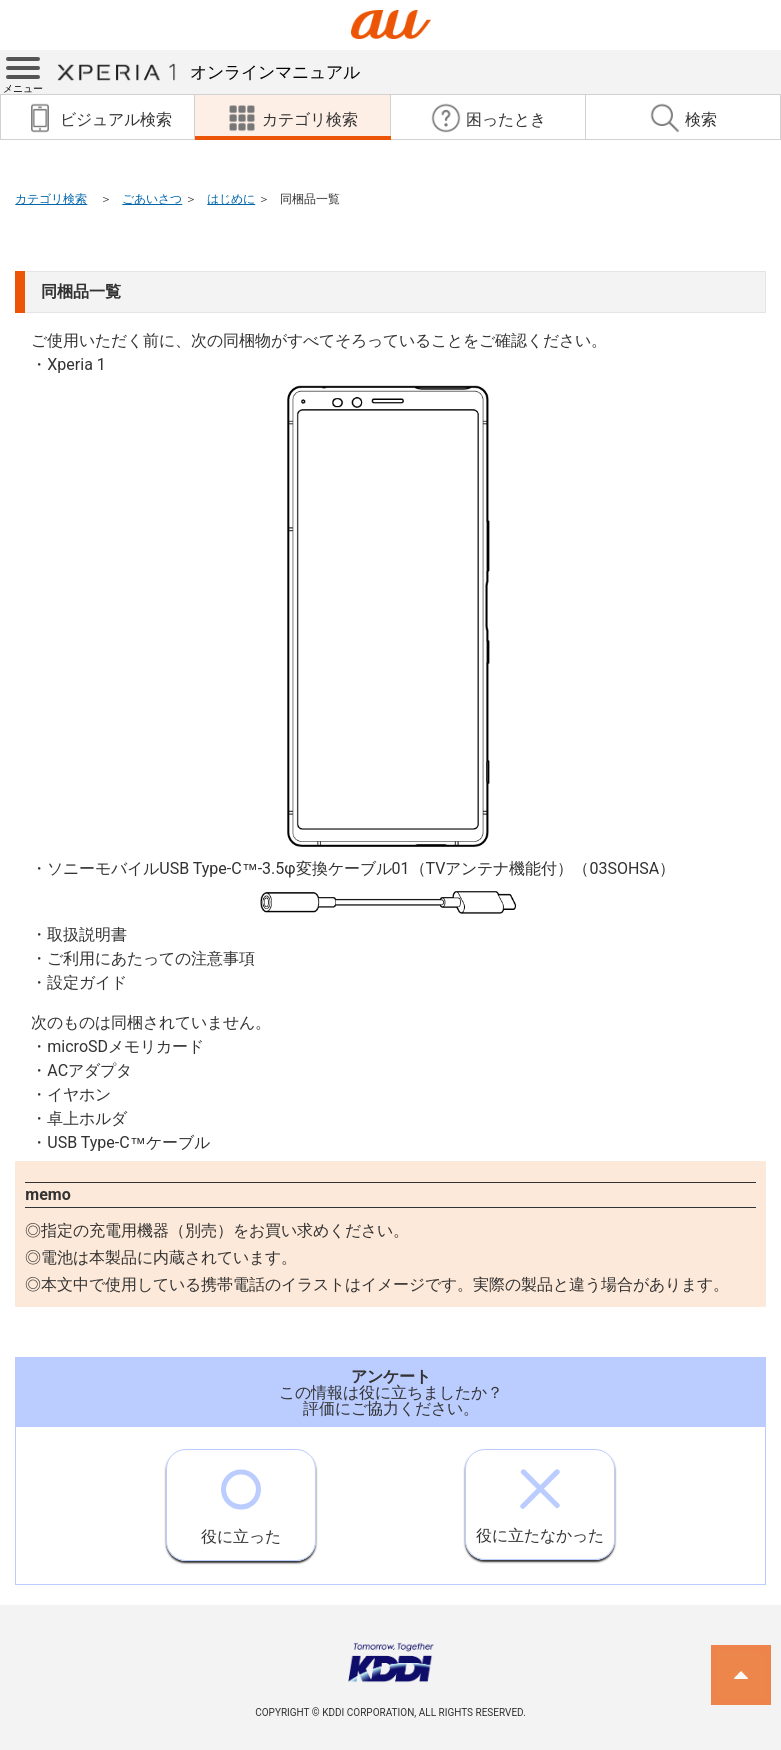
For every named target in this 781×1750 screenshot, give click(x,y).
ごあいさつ (152, 199)
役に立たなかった (540, 1497)
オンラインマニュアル (208, 72)
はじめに (231, 199)
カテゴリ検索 (51, 199)
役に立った (241, 1498)
